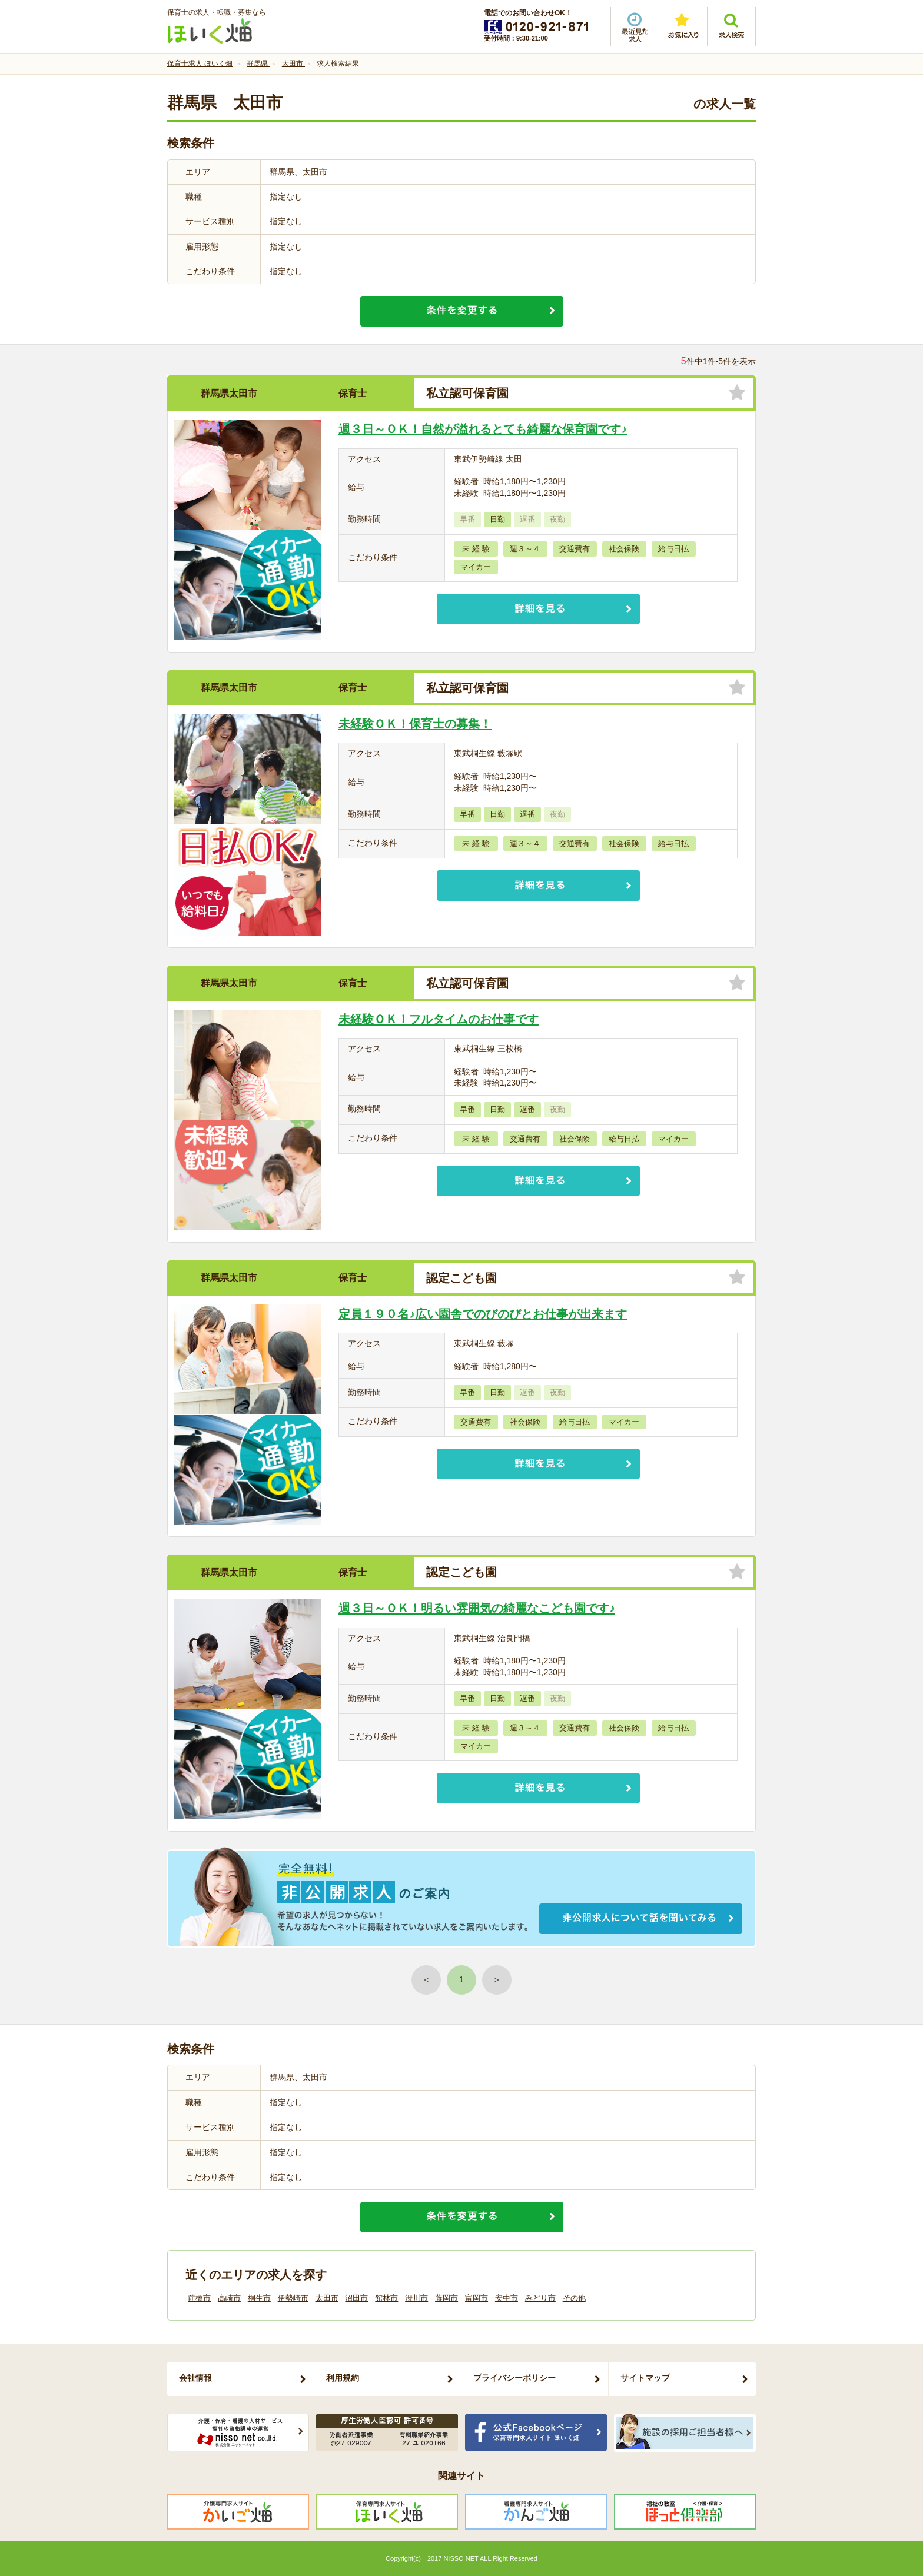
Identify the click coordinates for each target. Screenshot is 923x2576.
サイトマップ (645, 2377)
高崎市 (229, 2298)
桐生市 (259, 2298)
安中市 (506, 2298)
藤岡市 (446, 2298)
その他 (574, 2298)
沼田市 (356, 2298)
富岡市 (476, 2298)
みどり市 (540, 2298)
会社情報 (195, 2377)
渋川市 (416, 2298)
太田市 (327, 2298)
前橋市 (199, 2298)
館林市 (386, 2298)
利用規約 (342, 2377)
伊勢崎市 (293, 2298)
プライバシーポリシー (514, 2377)
